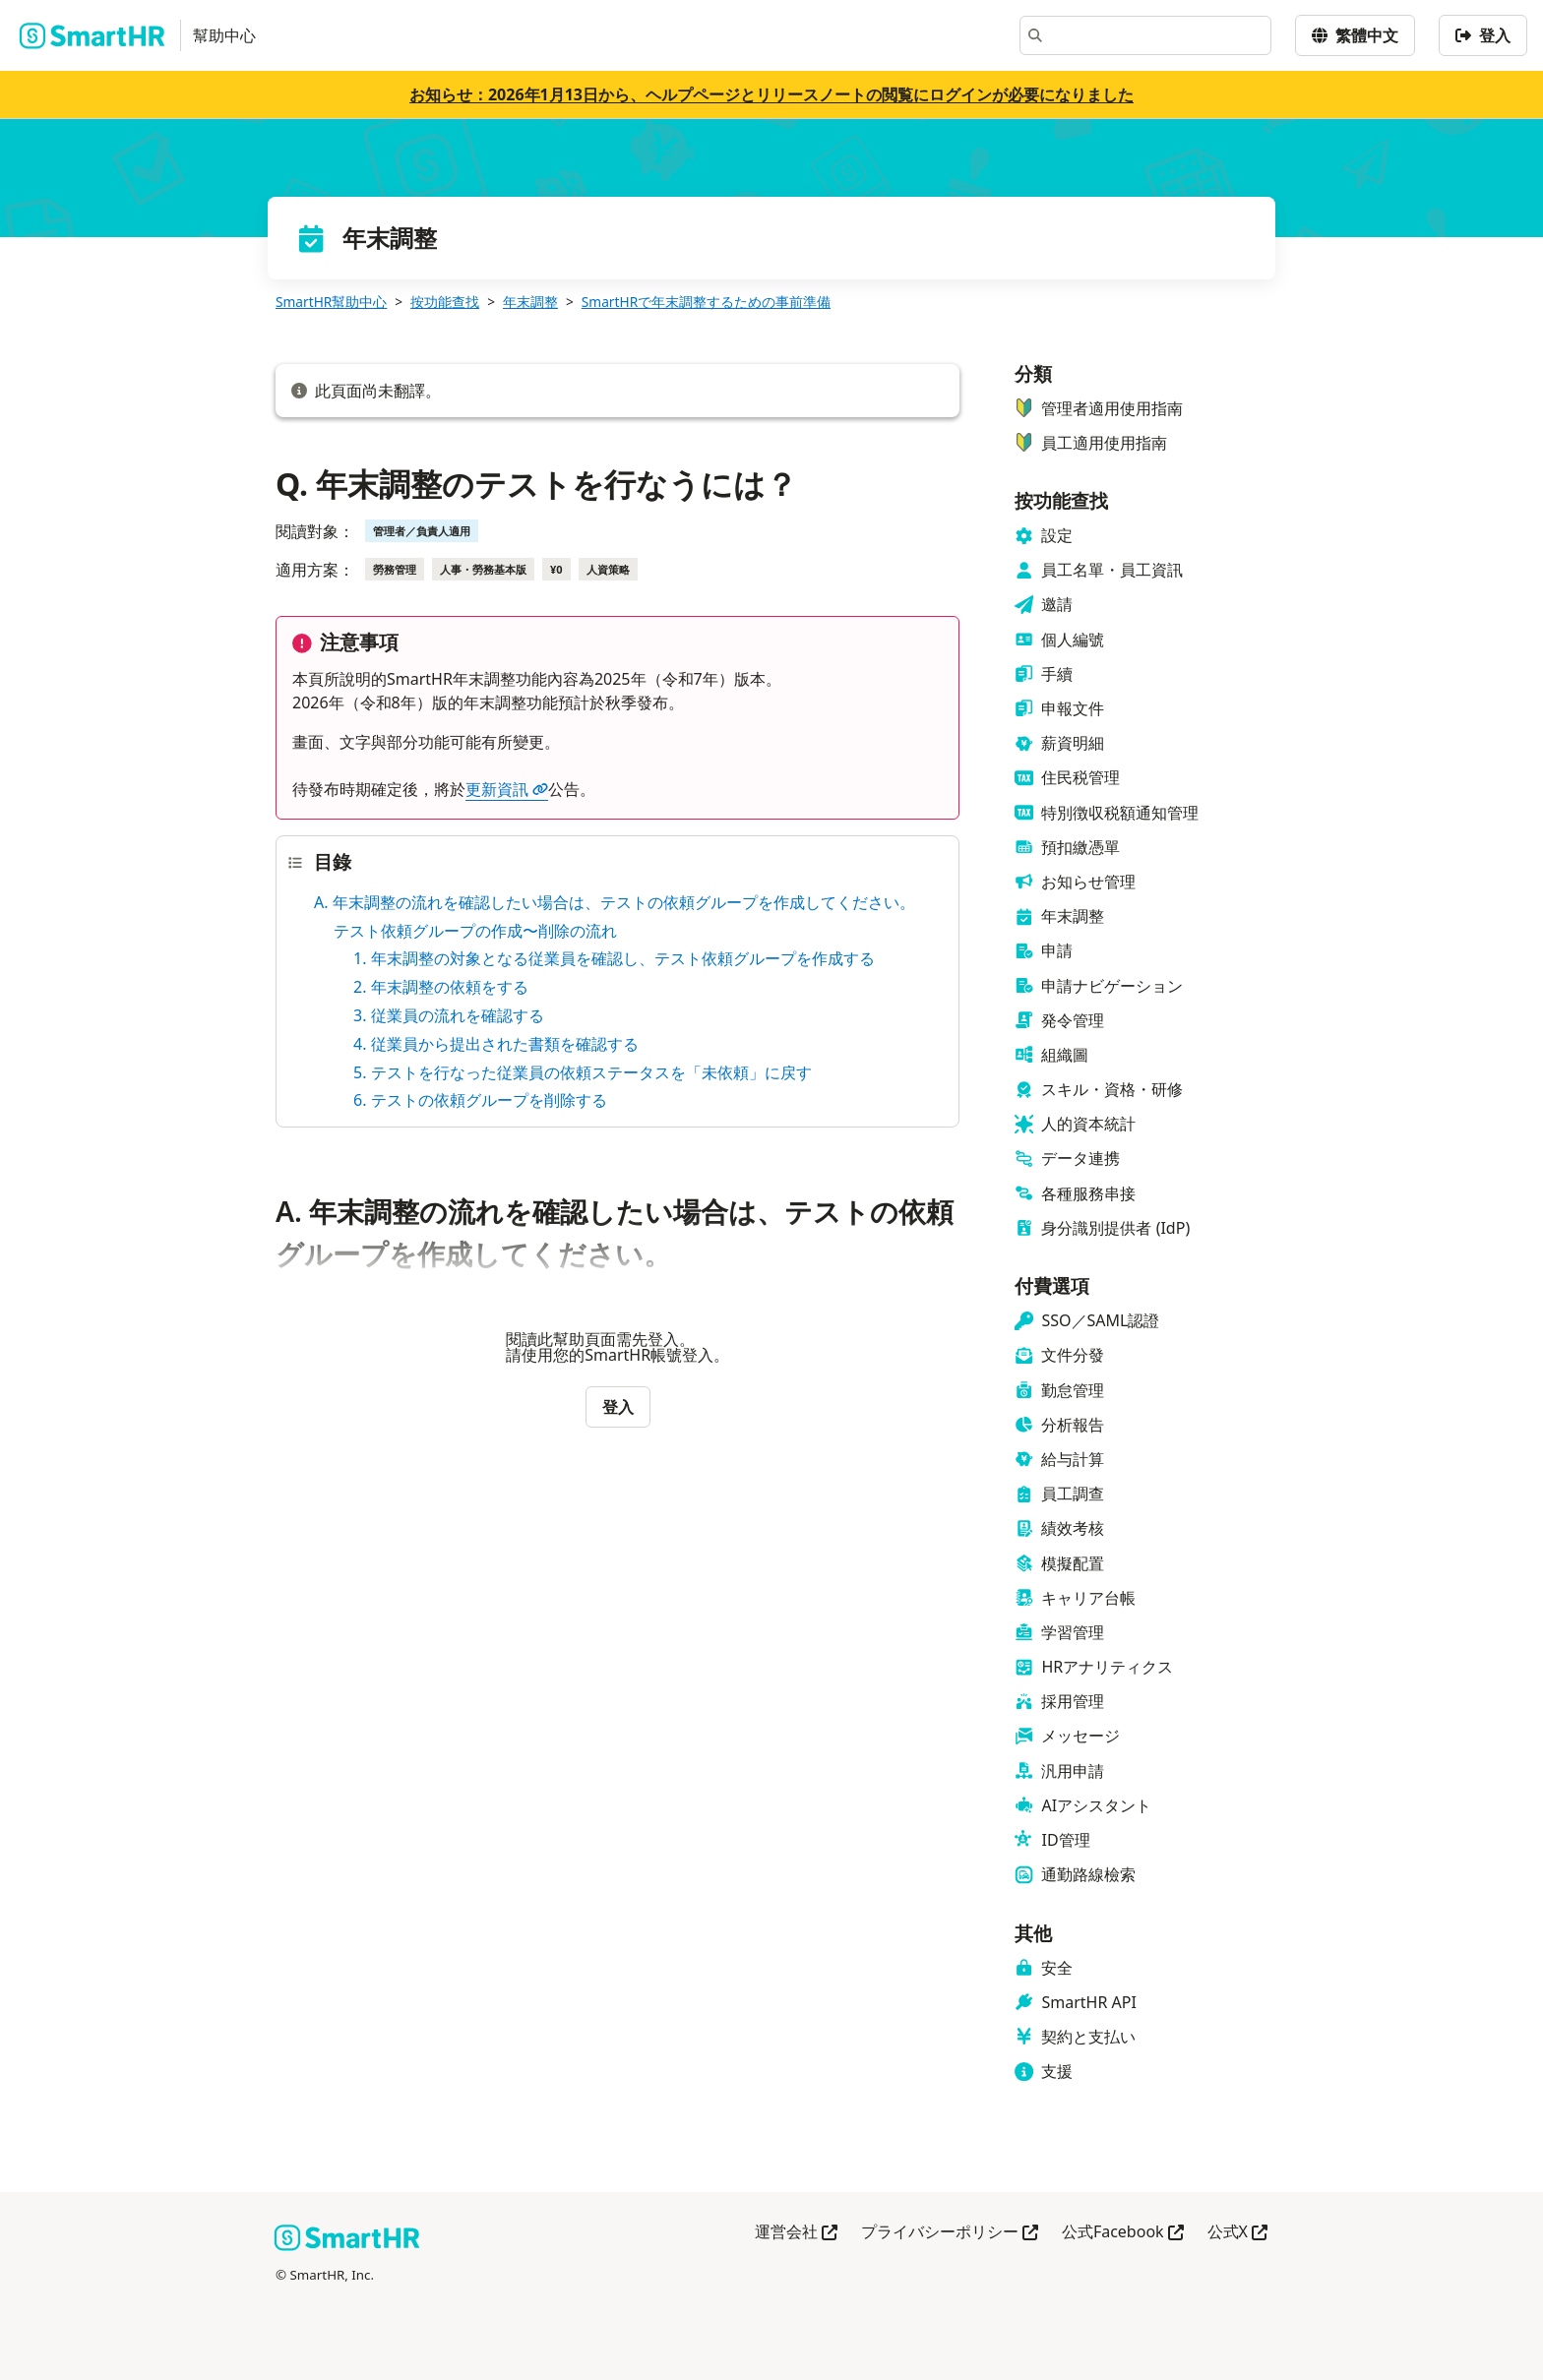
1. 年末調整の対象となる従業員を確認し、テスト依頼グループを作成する (614, 958)
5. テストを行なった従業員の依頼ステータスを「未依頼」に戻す (582, 1072)
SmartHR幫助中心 (331, 301)
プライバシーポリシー (949, 2233)
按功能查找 (444, 301)
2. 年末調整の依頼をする (440, 987)
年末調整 (530, 301)
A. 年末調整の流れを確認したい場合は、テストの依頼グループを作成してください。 (614, 902)
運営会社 (796, 2233)
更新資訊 (506, 789)
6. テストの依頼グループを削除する (480, 1100)
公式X (1237, 2233)
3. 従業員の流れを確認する (448, 1015)
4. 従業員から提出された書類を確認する (496, 1044)
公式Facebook (1123, 2233)
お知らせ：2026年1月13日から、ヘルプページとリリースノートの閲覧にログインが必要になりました (771, 94)
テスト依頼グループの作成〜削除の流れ (475, 931)
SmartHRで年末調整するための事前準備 (706, 301)
